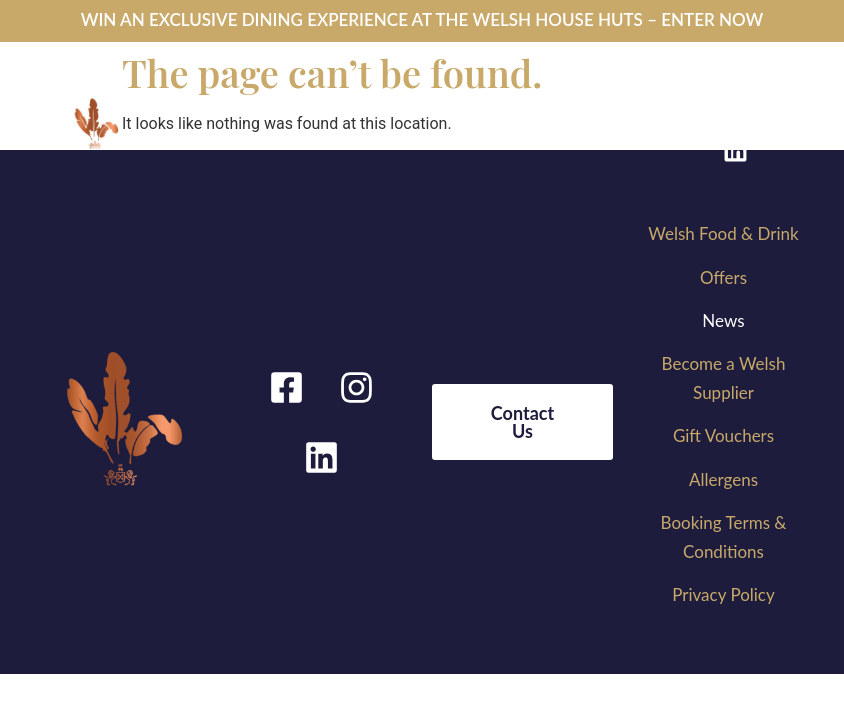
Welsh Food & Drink (723, 233)
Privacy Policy (723, 594)
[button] (408, 110)
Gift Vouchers (723, 435)
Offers (723, 277)
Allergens (723, 479)
